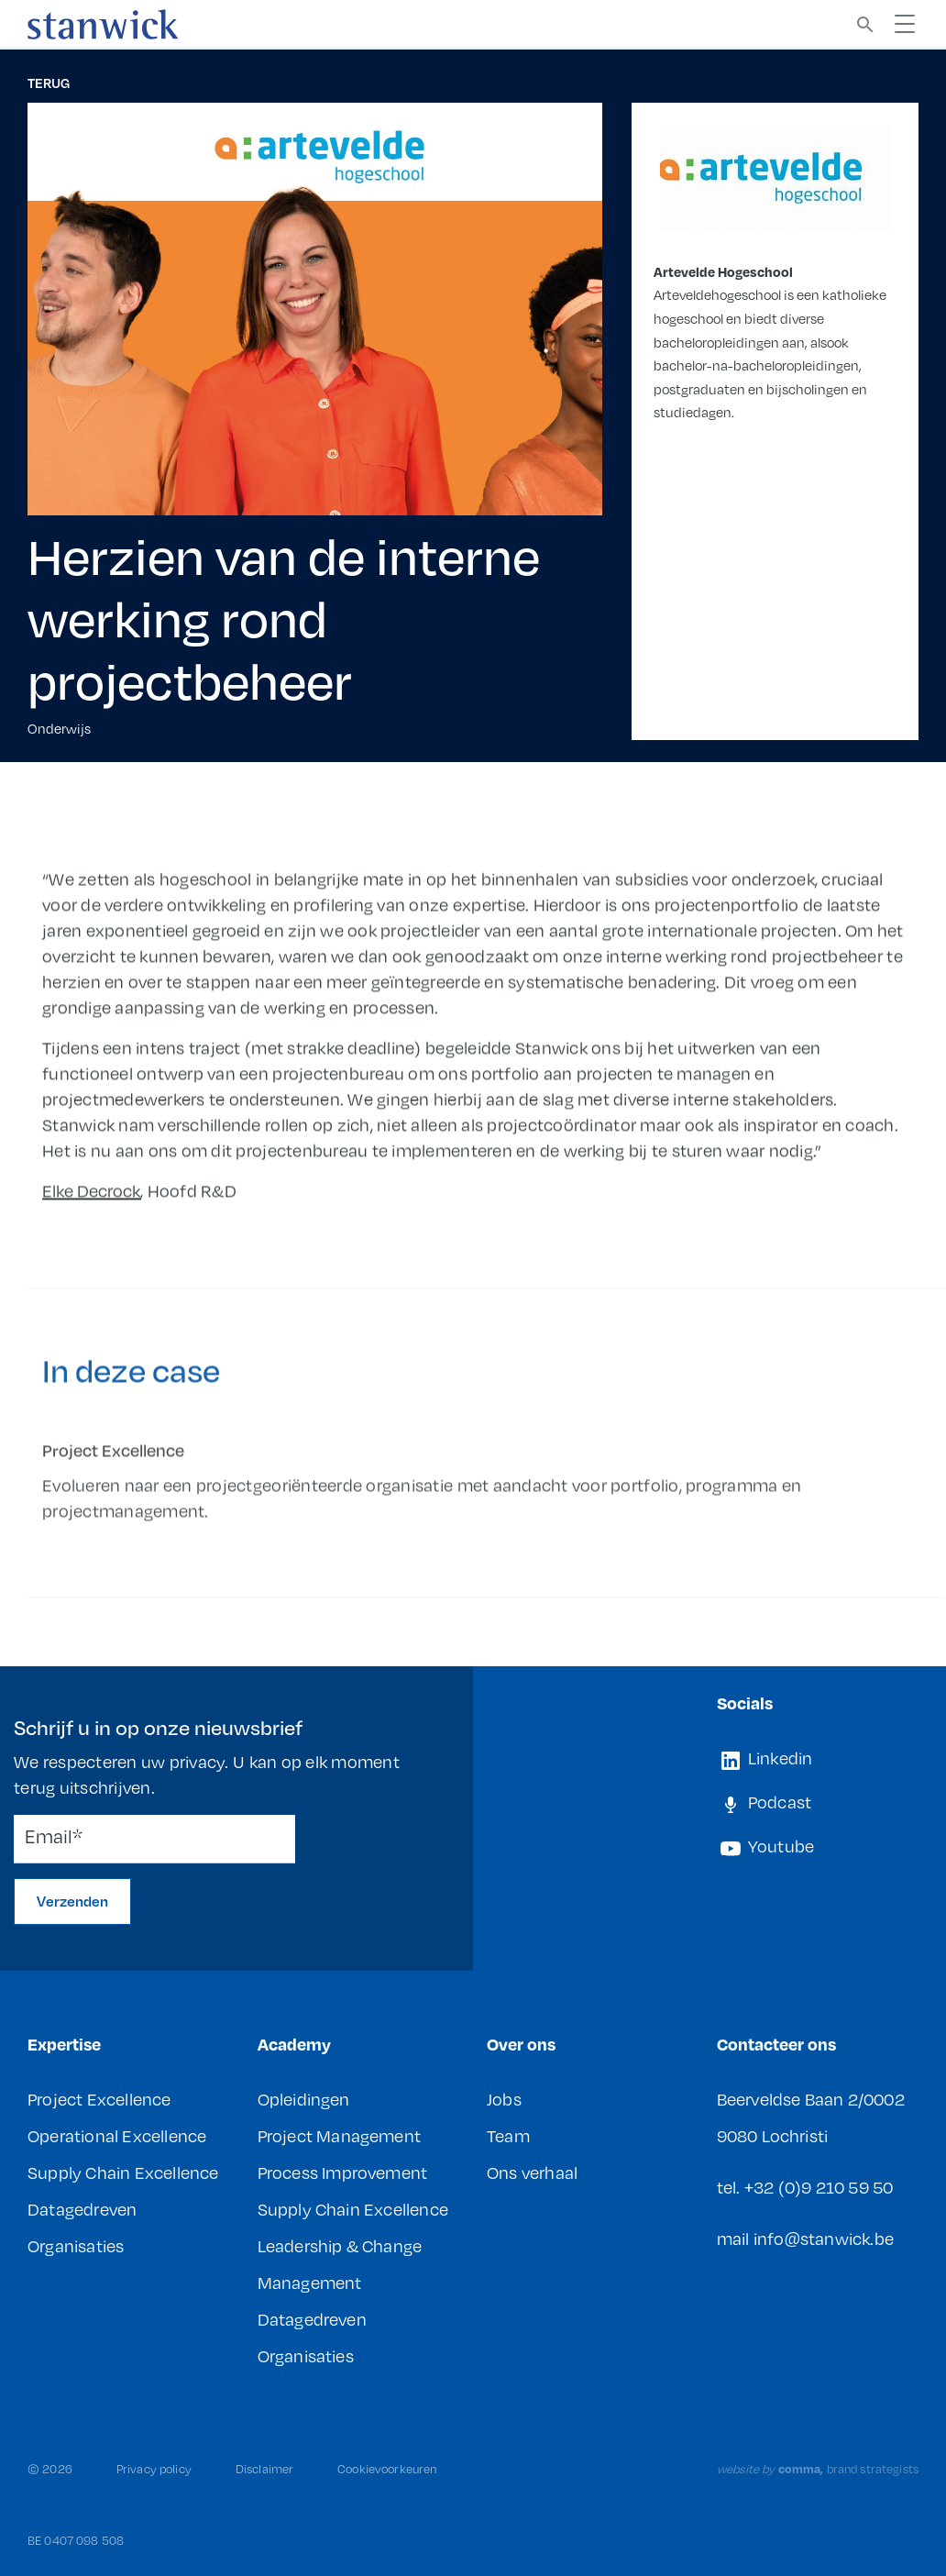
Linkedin (765, 1758)
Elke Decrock (91, 1218)
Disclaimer (264, 2468)
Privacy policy (154, 2468)
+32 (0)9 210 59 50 (819, 2186)
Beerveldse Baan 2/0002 (811, 2098)
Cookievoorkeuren (386, 2468)
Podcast (764, 1802)
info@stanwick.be (824, 2238)
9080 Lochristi (773, 2135)
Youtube (766, 1846)
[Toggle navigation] (904, 24)
